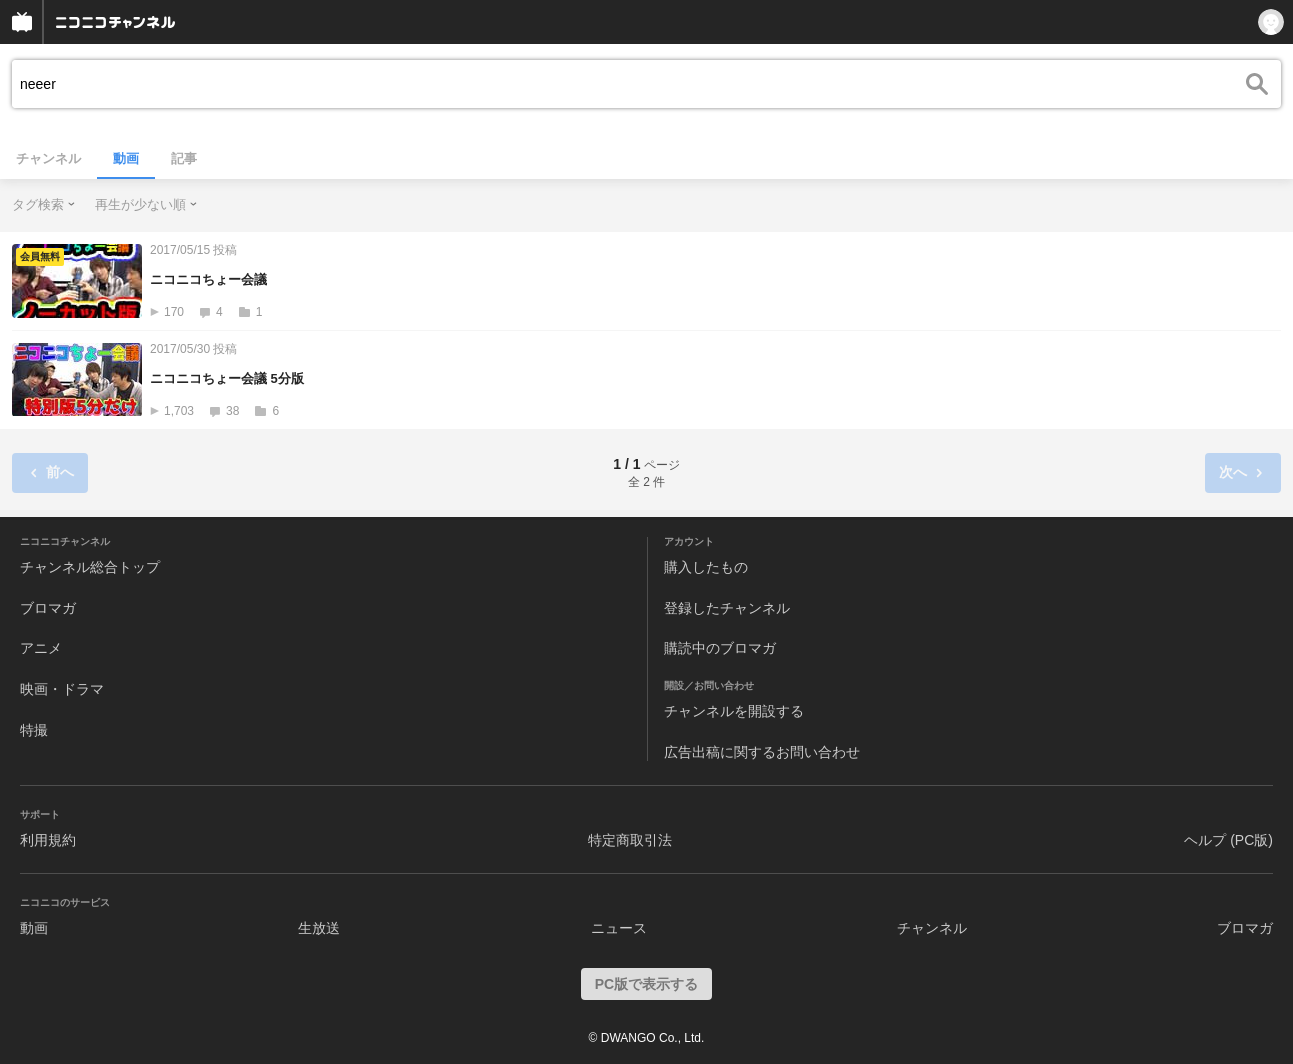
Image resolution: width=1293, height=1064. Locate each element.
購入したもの (706, 567)
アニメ (41, 648)
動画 (126, 158)
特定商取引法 (630, 840)
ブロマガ (48, 608)
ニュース (619, 928)
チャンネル (48, 158)
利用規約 (48, 840)
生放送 (319, 928)
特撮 (34, 730)
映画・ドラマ (62, 689)
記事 (184, 158)
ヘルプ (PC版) (1228, 840)
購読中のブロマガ (720, 648)
